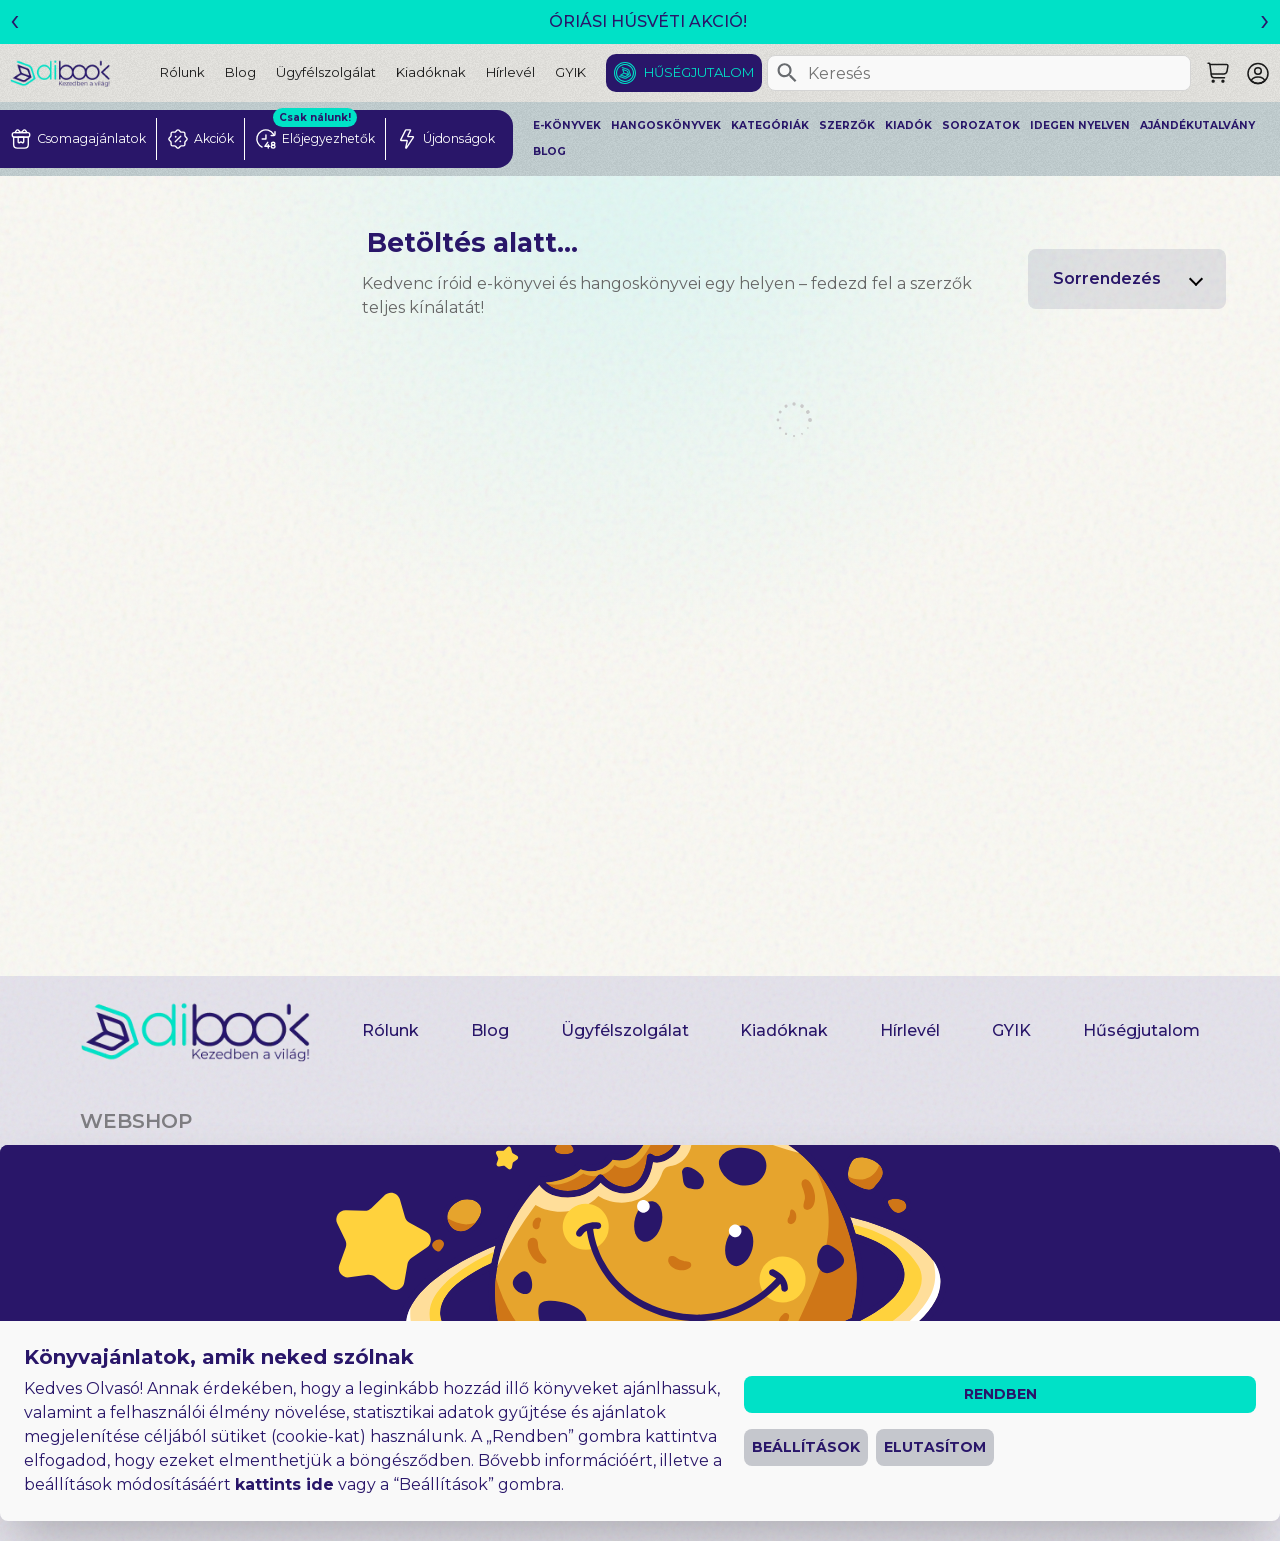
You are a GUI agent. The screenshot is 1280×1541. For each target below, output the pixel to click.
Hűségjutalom (699, 72)
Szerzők (847, 125)
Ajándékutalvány (1197, 125)
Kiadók (908, 125)
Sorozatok (981, 125)
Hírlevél (510, 72)
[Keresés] (787, 73)
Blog (240, 72)
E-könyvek (567, 125)
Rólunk (182, 72)
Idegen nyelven (1080, 125)
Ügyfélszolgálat (326, 72)
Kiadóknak (431, 72)
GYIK (570, 72)
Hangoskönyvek (666, 125)
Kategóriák (770, 125)
